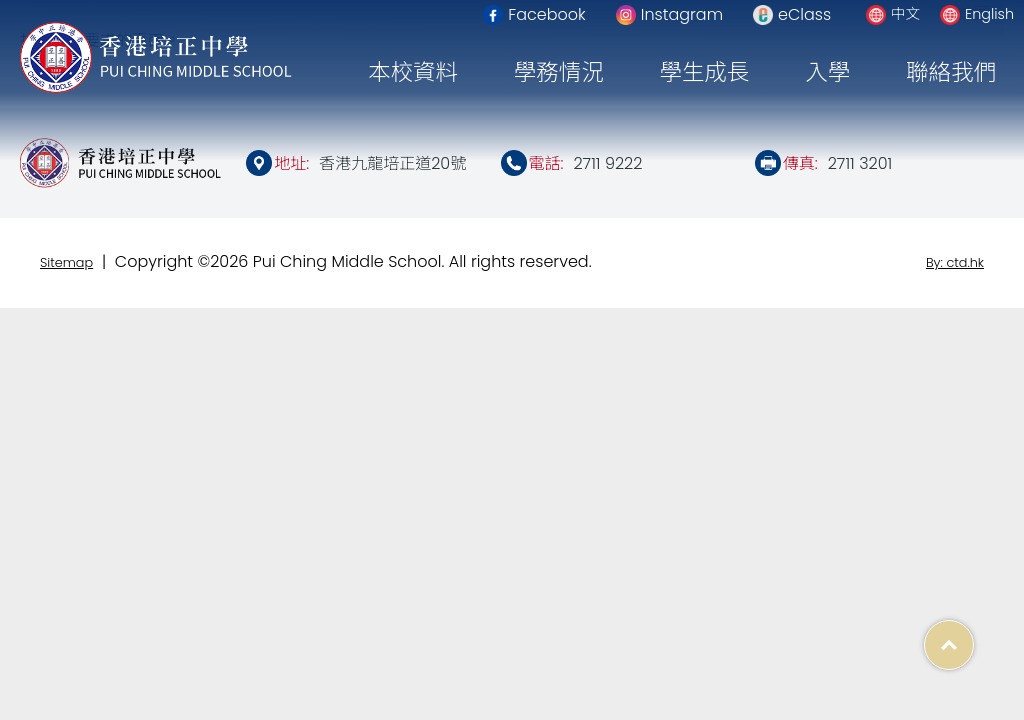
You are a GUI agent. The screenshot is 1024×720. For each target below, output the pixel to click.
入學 (827, 72)
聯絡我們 (951, 72)
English (989, 14)
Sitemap (66, 262)
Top (973, 634)
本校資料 (413, 72)
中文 (905, 14)
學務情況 (559, 72)
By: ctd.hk (955, 262)
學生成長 (705, 72)
